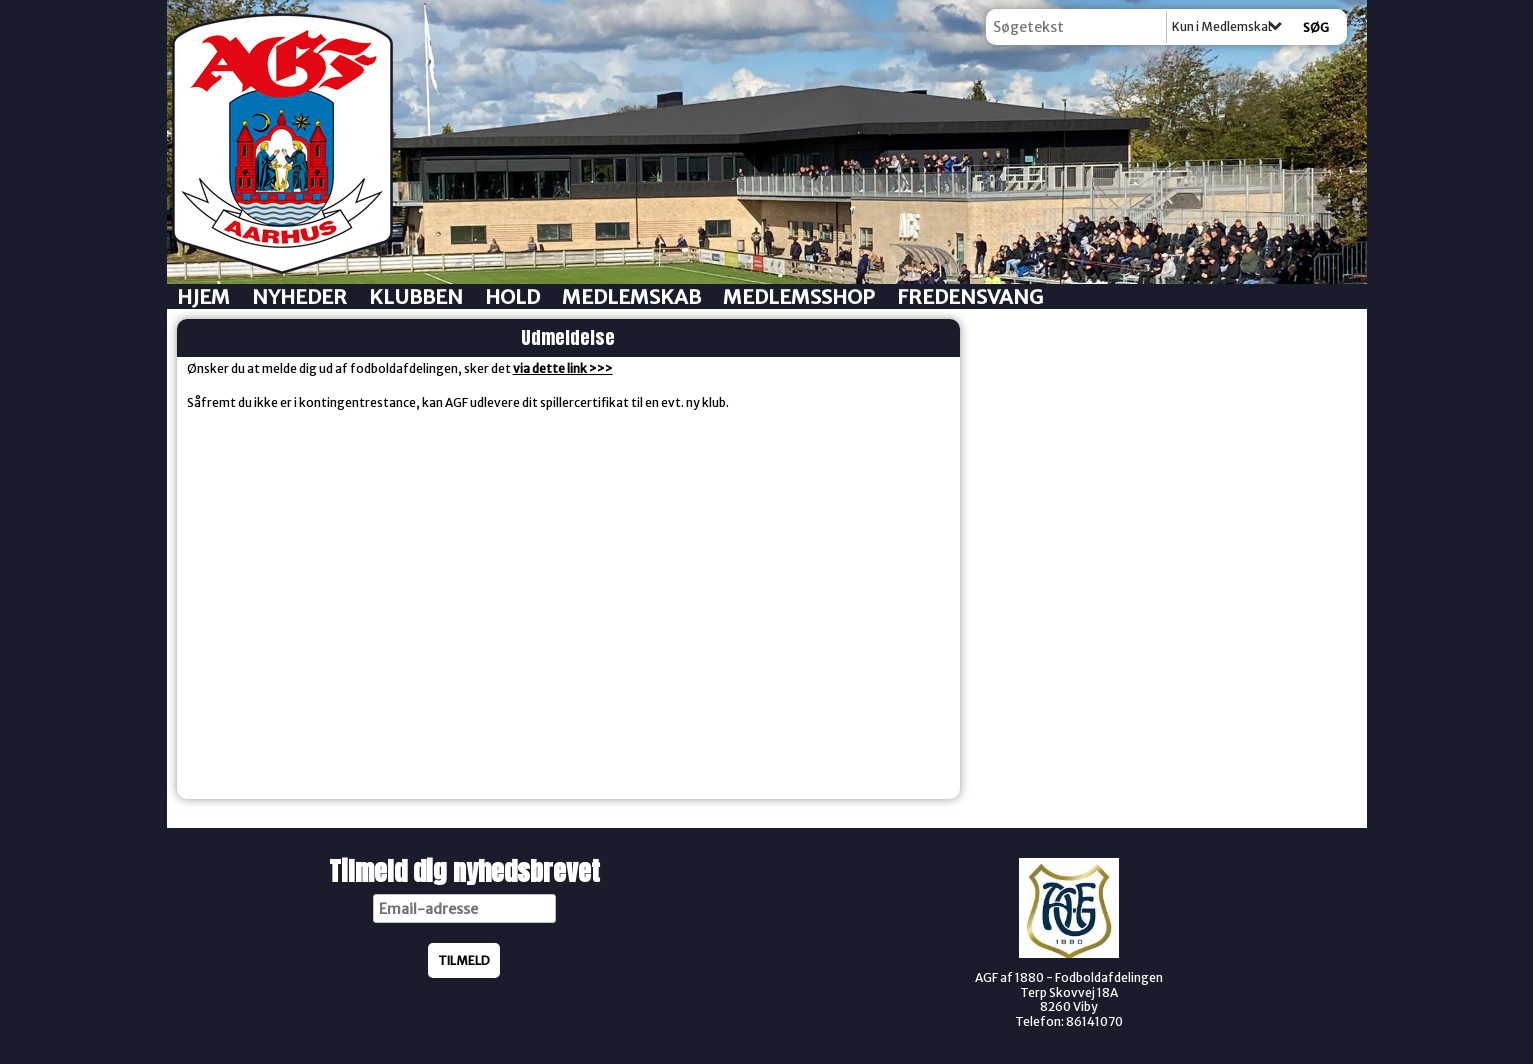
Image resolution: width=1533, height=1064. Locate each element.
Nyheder (299, 296)
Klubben (416, 296)
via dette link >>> (563, 368)
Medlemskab (631, 296)
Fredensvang (970, 296)
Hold (512, 296)
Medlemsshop (799, 296)
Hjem (203, 296)
